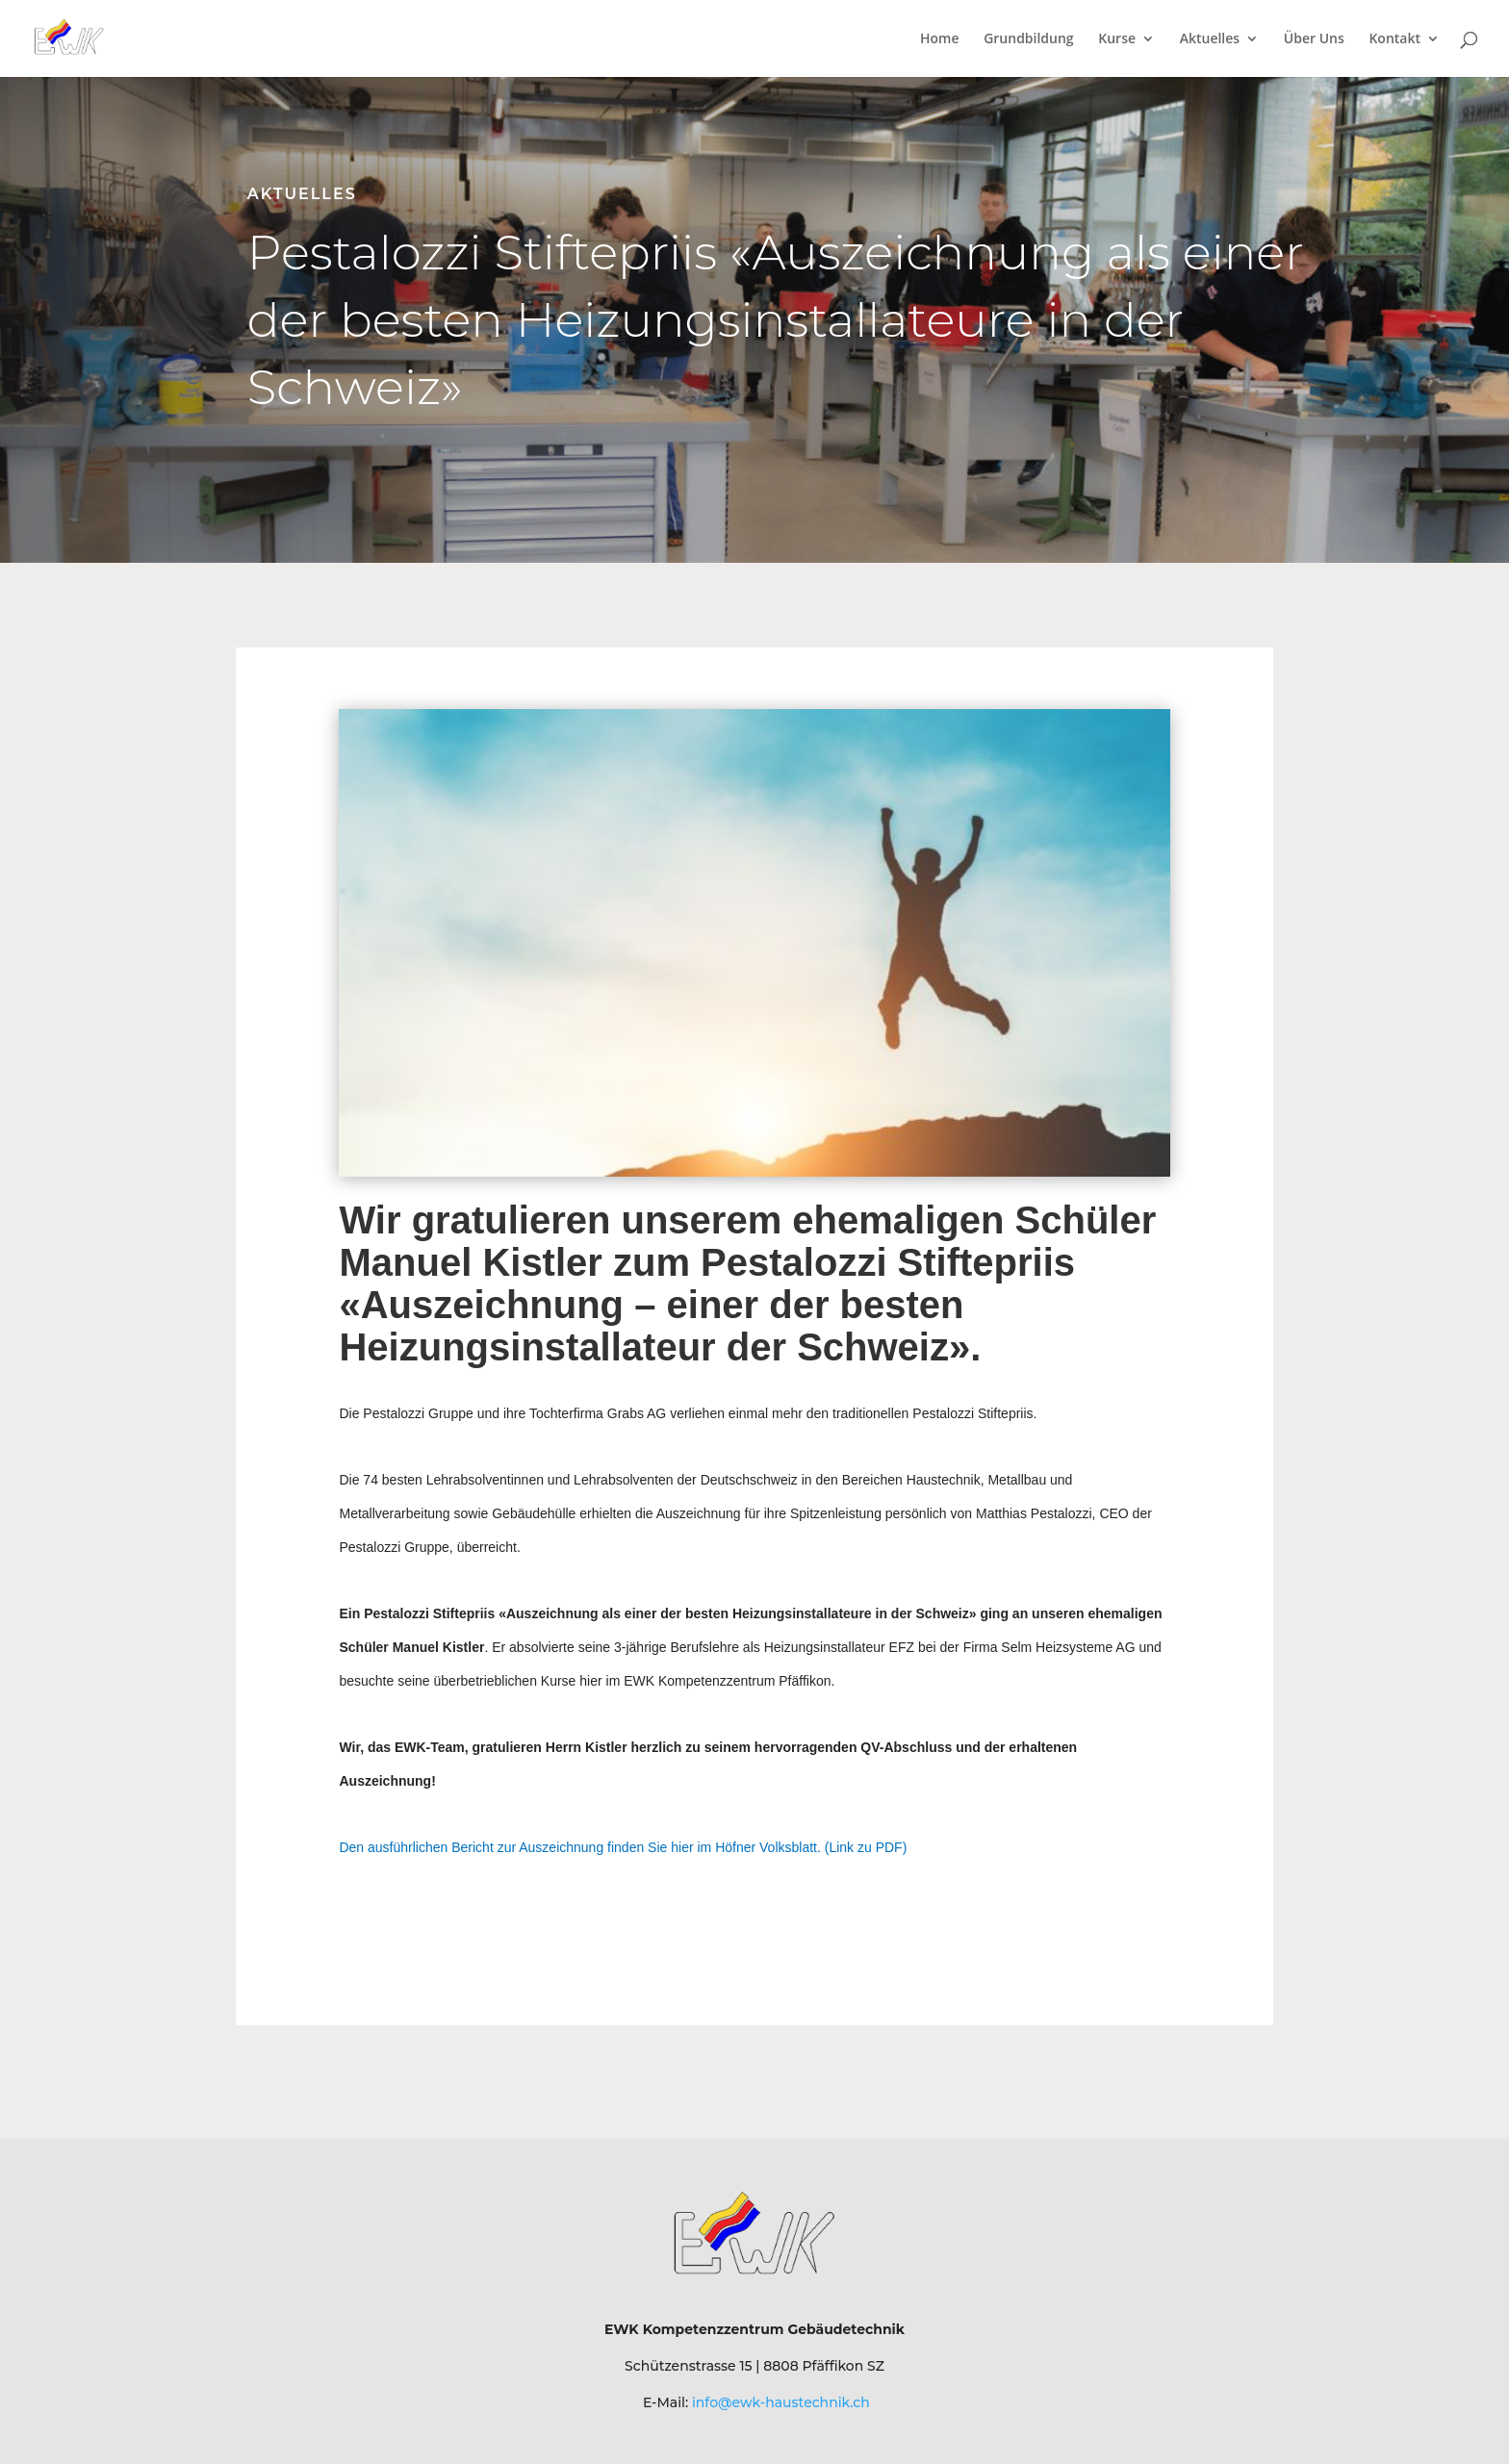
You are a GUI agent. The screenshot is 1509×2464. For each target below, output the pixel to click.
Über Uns (1314, 39)
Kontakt (1394, 39)
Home (939, 39)
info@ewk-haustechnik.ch (781, 2402)
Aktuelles (1210, 39)
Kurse (1117, 39)
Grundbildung (1029, 39)
